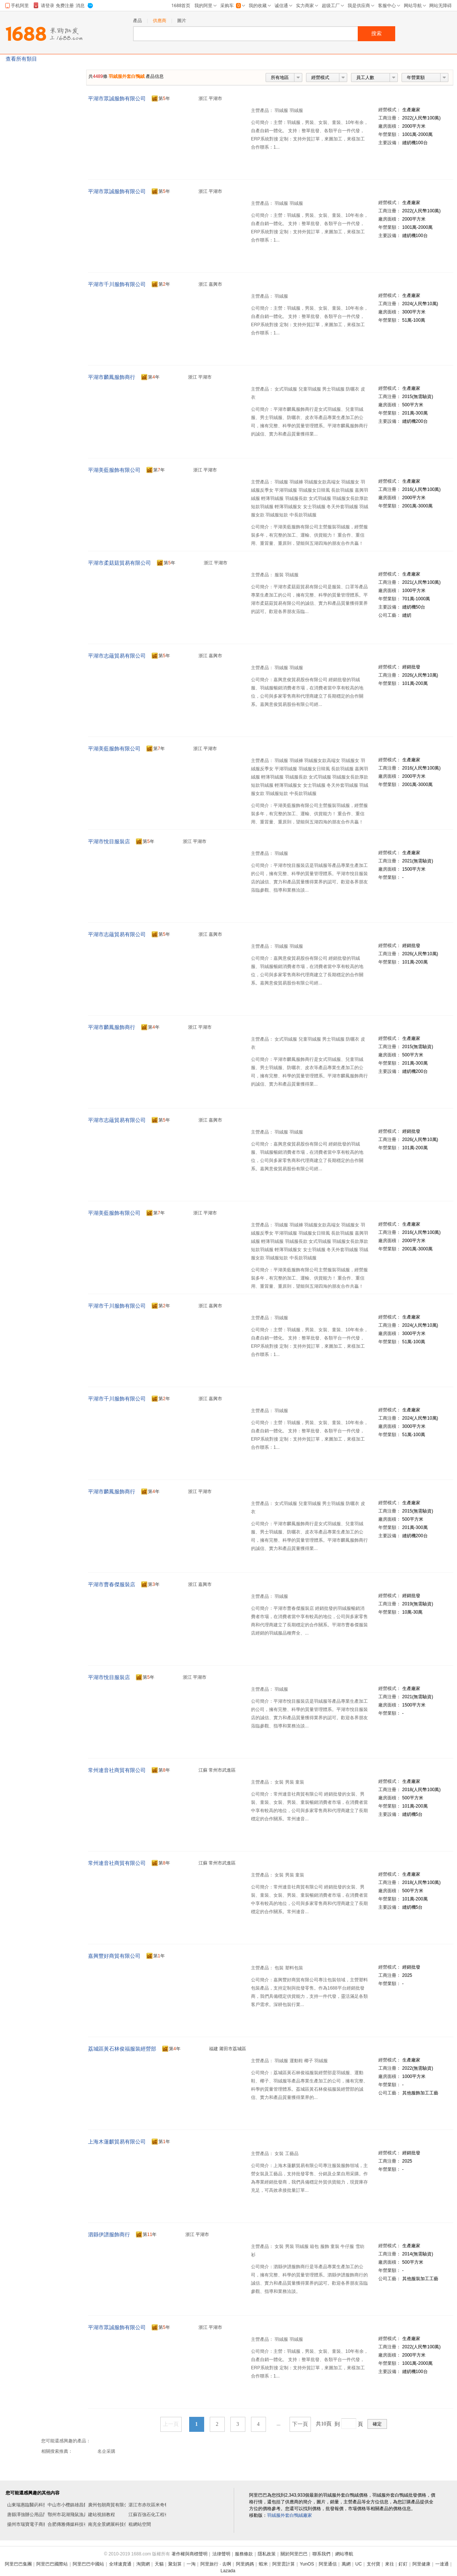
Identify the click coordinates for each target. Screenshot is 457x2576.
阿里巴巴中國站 (88, 2564)
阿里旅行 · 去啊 (215, 2564)
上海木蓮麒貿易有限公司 (117, 2142)
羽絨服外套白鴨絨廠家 (289, 2515)
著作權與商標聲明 (190, 2554)
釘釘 (403, 2564)
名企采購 (106, 2451)
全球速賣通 (120, 2564)
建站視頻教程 (101, 2514)
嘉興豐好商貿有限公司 (114, 1956)
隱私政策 (267, 2554)
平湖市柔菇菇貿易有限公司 (119, 563)
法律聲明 (221, 2554)
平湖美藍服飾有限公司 (114, 470)
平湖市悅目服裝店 (109, 841)
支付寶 (373, 2564)
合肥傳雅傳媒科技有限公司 (75, 2524)
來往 (389, 2564)
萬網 (346, 2564)
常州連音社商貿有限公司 (117, 1770)
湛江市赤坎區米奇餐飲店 (153, 2504)
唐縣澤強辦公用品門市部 (32, 2514)
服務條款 (244, 2554)
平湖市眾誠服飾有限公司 (117, 98)
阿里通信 (328, 2564)
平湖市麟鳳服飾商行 (111, 377)
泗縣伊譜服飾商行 (109, 2234)
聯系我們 (321, 2554)
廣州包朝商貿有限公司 (110, 2504)
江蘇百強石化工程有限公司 (155, 2514)
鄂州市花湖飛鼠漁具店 (70, 2514)
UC (358, 2564)
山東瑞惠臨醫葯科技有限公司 (36, 2504)
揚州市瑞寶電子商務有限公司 (36, 2524)
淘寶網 (143, 2564)
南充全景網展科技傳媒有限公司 (119, 2524)
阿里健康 (421, 2564)
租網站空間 (139, 2524)
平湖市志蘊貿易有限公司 (117, 656)
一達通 (442, 2564)
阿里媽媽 (245, 2564)
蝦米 (263, 2564)
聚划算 (175, 2564)
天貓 (159, 2564)
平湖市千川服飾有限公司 (117, 284)
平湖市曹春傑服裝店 (111, 1584)
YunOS (307, 2564)
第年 (161, 98)
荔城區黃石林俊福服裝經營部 (122, 2049)
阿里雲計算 (283, 2564)
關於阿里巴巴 (294, 2554)
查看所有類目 (21, 59)
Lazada (228, 2570)
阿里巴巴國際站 (52, 2564)
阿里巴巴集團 (18, 2564)
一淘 (191, 2564)
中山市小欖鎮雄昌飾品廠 (72, 2504)
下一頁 (300, 2424)
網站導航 (344, 2554)
